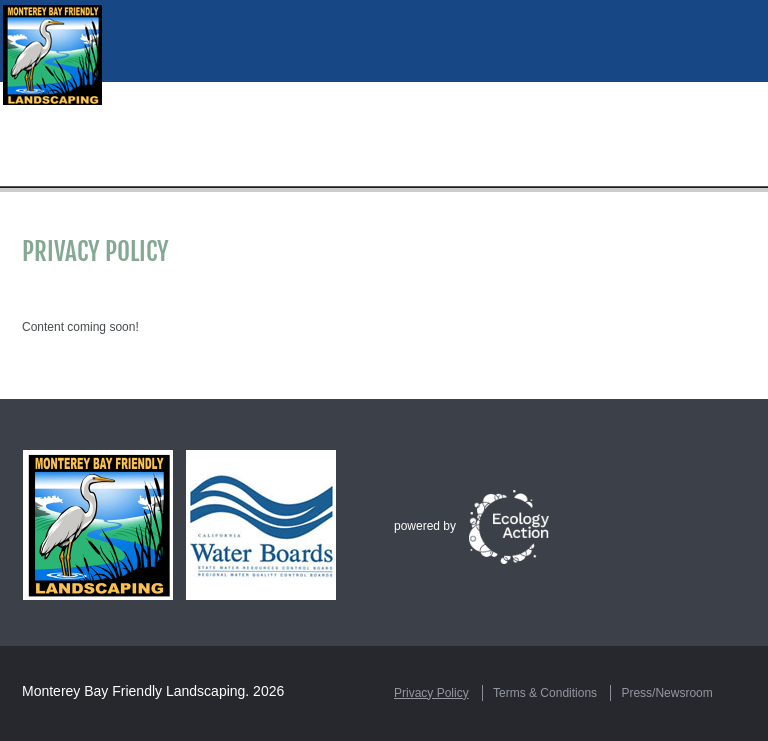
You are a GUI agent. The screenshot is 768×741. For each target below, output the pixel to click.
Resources (221, 173)
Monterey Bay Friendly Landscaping (133, 691)
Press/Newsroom (666, 693)
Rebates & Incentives (669, 173)
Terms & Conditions (545, 693)
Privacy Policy (431, 693)
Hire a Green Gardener (364, 173)
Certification (519, 173)
